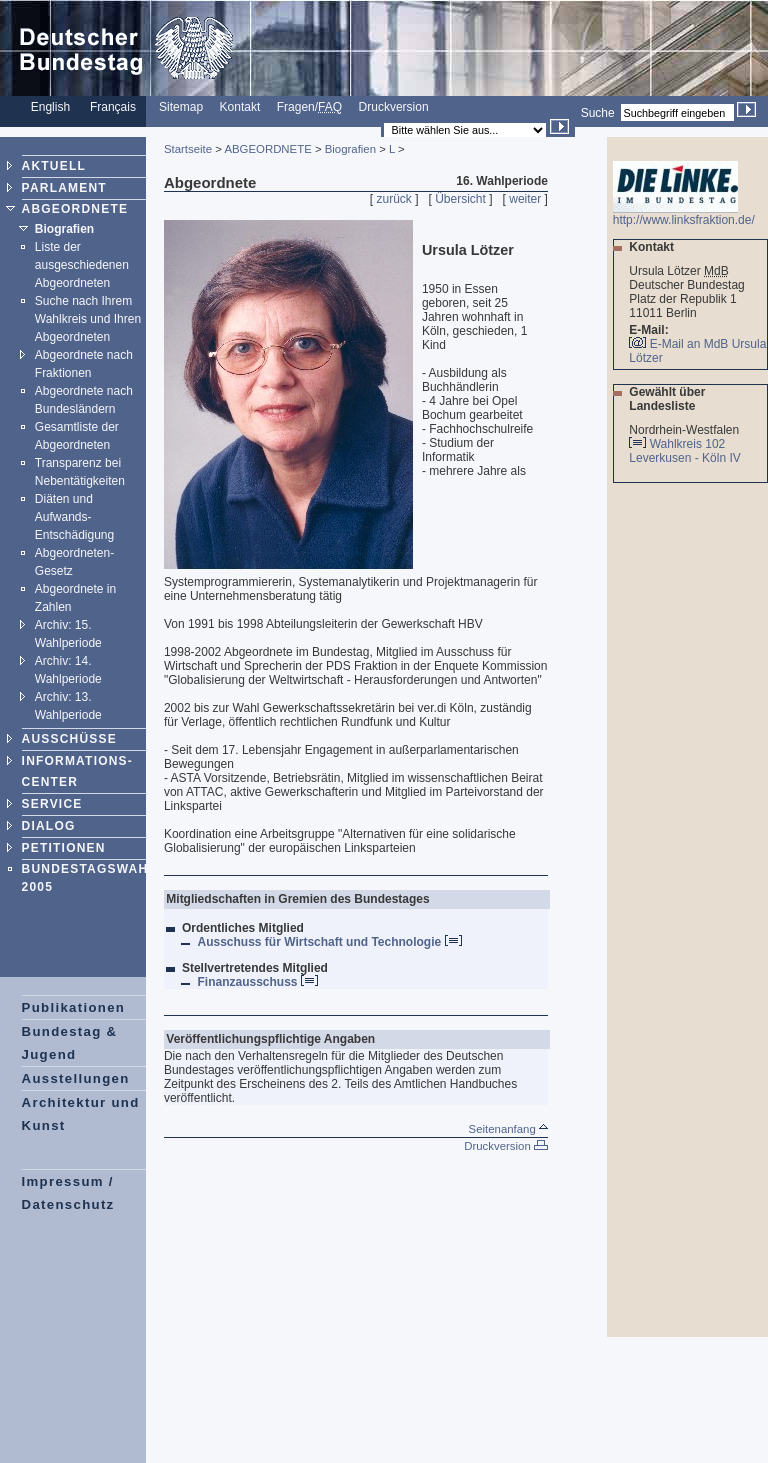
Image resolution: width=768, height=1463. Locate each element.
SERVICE (52, 804)
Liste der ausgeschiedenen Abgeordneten (82, 265)
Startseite (188, 149)
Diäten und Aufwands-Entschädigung (74, 517)
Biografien (64, 229)
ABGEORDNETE (75, 209)
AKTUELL (54, 166)
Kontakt (240, 107)
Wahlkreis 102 (688, 444)
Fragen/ (309, 107)
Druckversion (394, 107)
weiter (525, 199)
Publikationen (74, 1007)
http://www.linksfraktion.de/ (684, 214)
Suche (598, 113)
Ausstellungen (76, 1078)
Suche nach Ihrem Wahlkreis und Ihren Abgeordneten (88, 319)
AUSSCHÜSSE (69, 739)
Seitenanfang (508, 1129)
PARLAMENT (64, 188)
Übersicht (460, 199)
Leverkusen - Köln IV (686, 458)
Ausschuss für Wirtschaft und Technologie (329, 942)
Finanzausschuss (257, 982)
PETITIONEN (64, 848)
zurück (394, 199)
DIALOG (49, 826)
